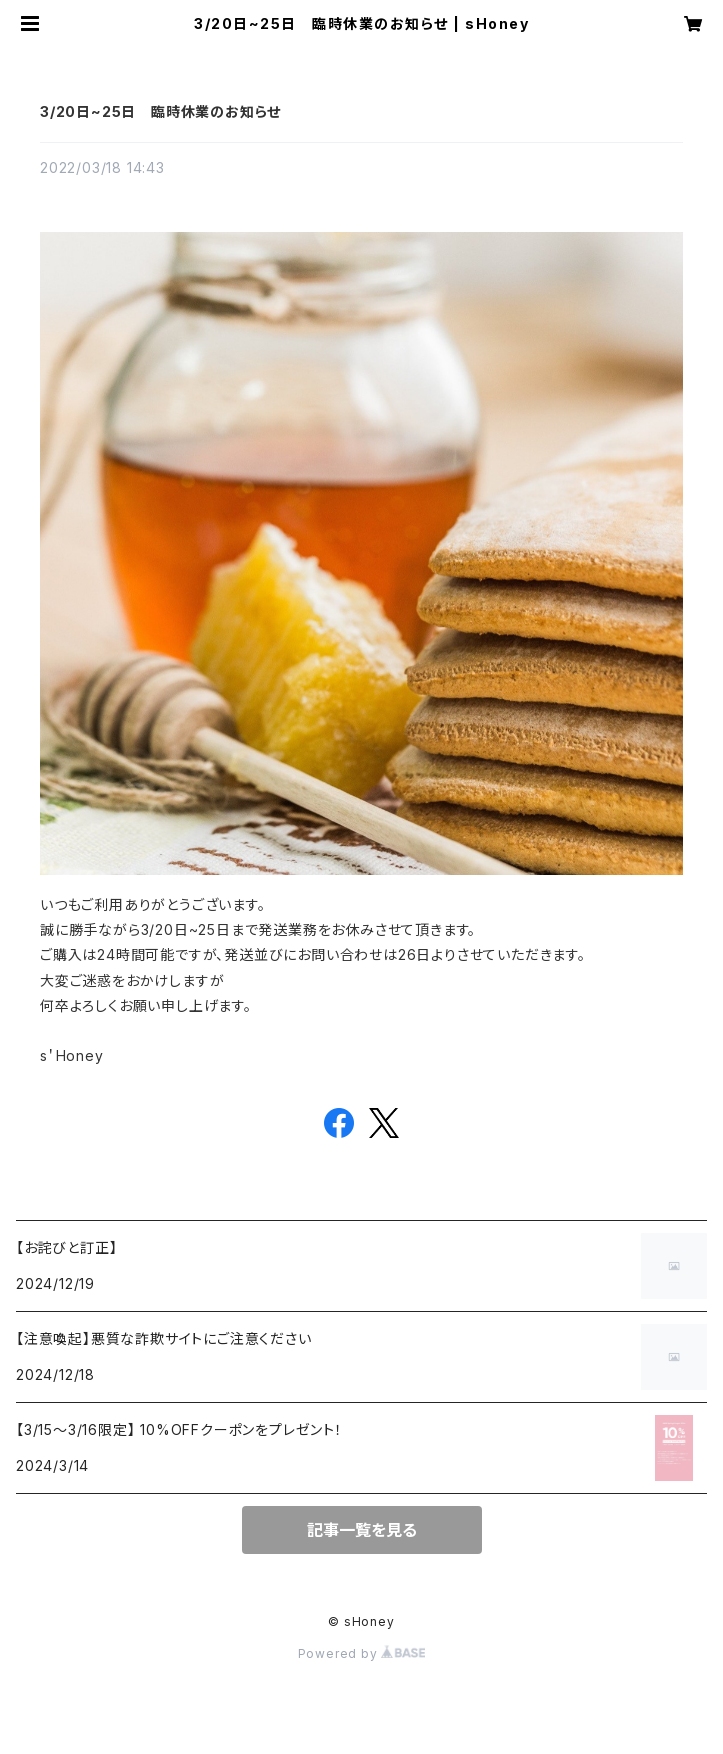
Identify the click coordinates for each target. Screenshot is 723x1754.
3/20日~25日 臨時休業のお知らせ (160, 111)
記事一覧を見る (362, 1530)
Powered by (362, 1653)
